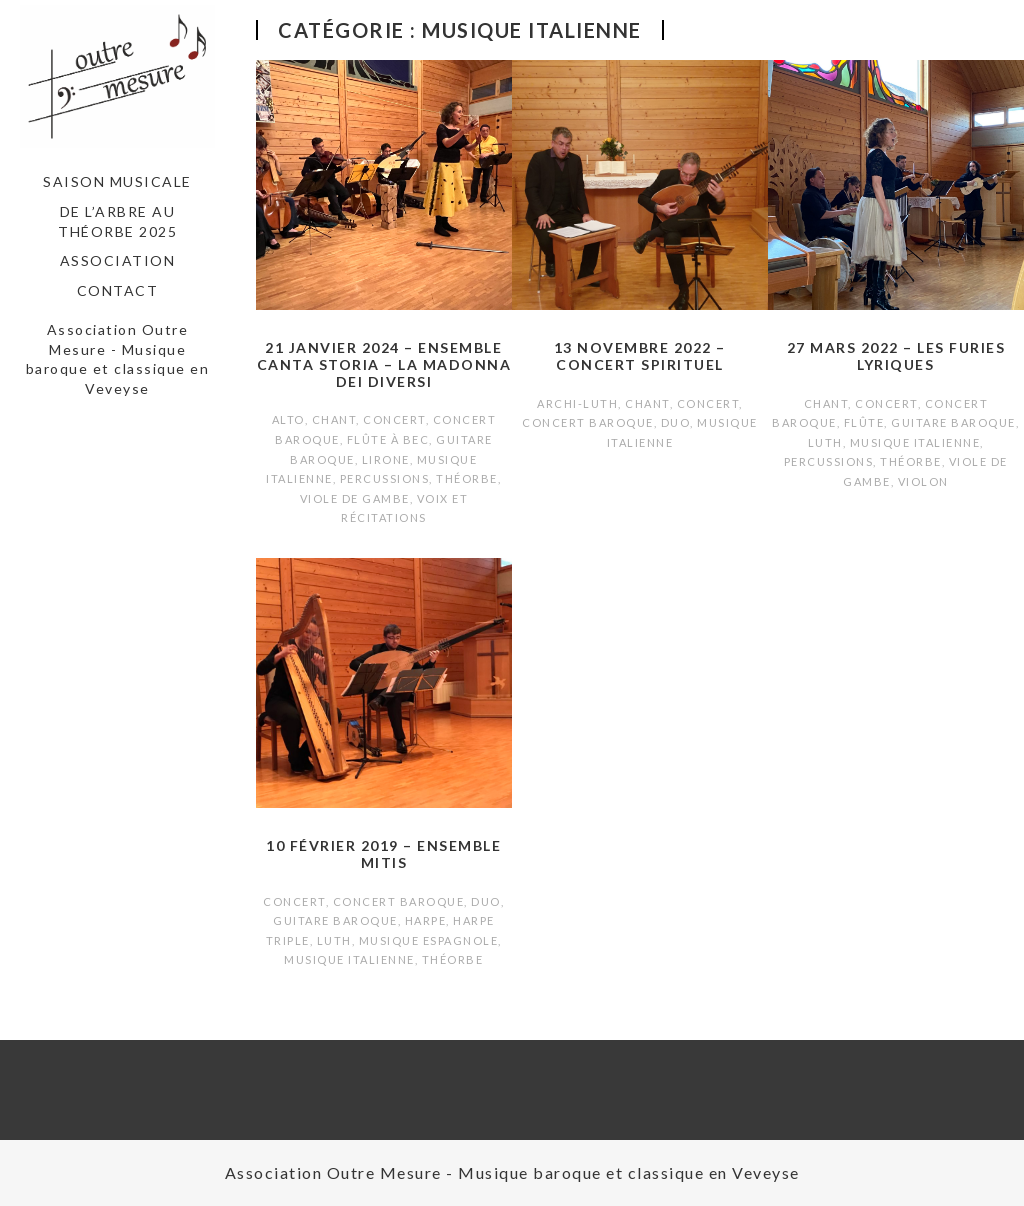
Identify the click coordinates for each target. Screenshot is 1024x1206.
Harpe (426, 920)
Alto (288, 419)
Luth (825, 442)
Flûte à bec (388, 439)
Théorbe (467, 478)
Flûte (864, 422)
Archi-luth (577, 403)
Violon (923, 481)
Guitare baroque (953, 422)
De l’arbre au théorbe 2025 (117, 221)
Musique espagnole (429, 940)
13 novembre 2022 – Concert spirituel (640, 356)
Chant (334, 419)
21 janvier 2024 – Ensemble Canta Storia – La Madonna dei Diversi (384, 364)
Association (118, 260)
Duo (676, 422)
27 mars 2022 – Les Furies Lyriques (896, 356)
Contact (118, 290)
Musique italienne (915, 442)
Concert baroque (588, 422)
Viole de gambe (355, 498)
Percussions (385, 478)
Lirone (386, 459)
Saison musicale (117, 181)
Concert (394, 419)
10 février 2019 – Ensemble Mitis (383, 854)
